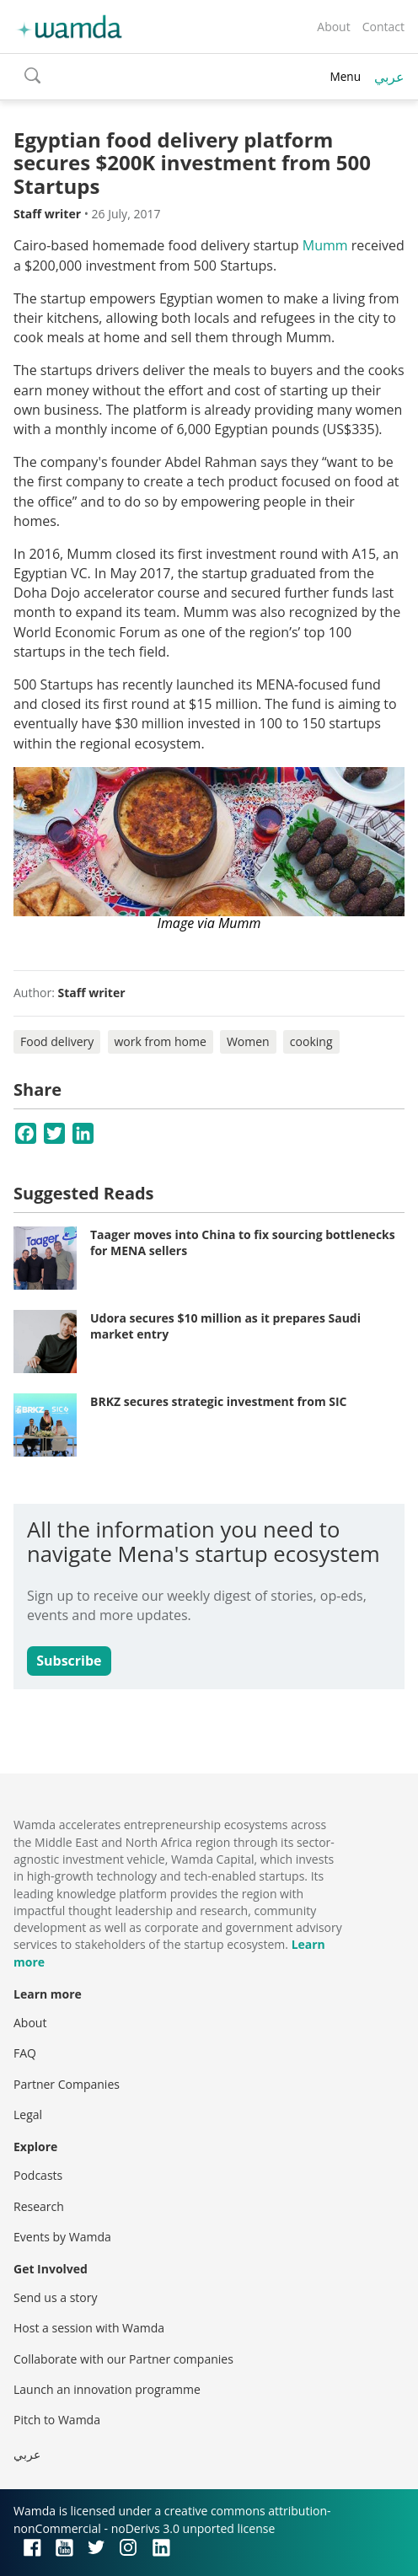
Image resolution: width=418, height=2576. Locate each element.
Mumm (325, 245)
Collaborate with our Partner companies (123, 2359)
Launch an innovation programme (107, 2389)
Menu (345, 76)
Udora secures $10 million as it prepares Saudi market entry (225, 1326)
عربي (389, 76)
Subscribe (68, 1660)
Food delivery (57, 1041)
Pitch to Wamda (56, 2420)
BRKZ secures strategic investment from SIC (218, 1401)
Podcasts (37, 2175)
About (333, 27)
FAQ (24, 2053)
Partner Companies (66, 2084)
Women (248, 1041)
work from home (160, 1041)
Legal (27, 2114)
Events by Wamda (62, 2237)
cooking (311, 1041)
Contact (383, 27)
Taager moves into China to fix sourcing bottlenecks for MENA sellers (242, 1242)
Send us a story (55, 2297)
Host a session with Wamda (88, 2328)
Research (38, 2206)
